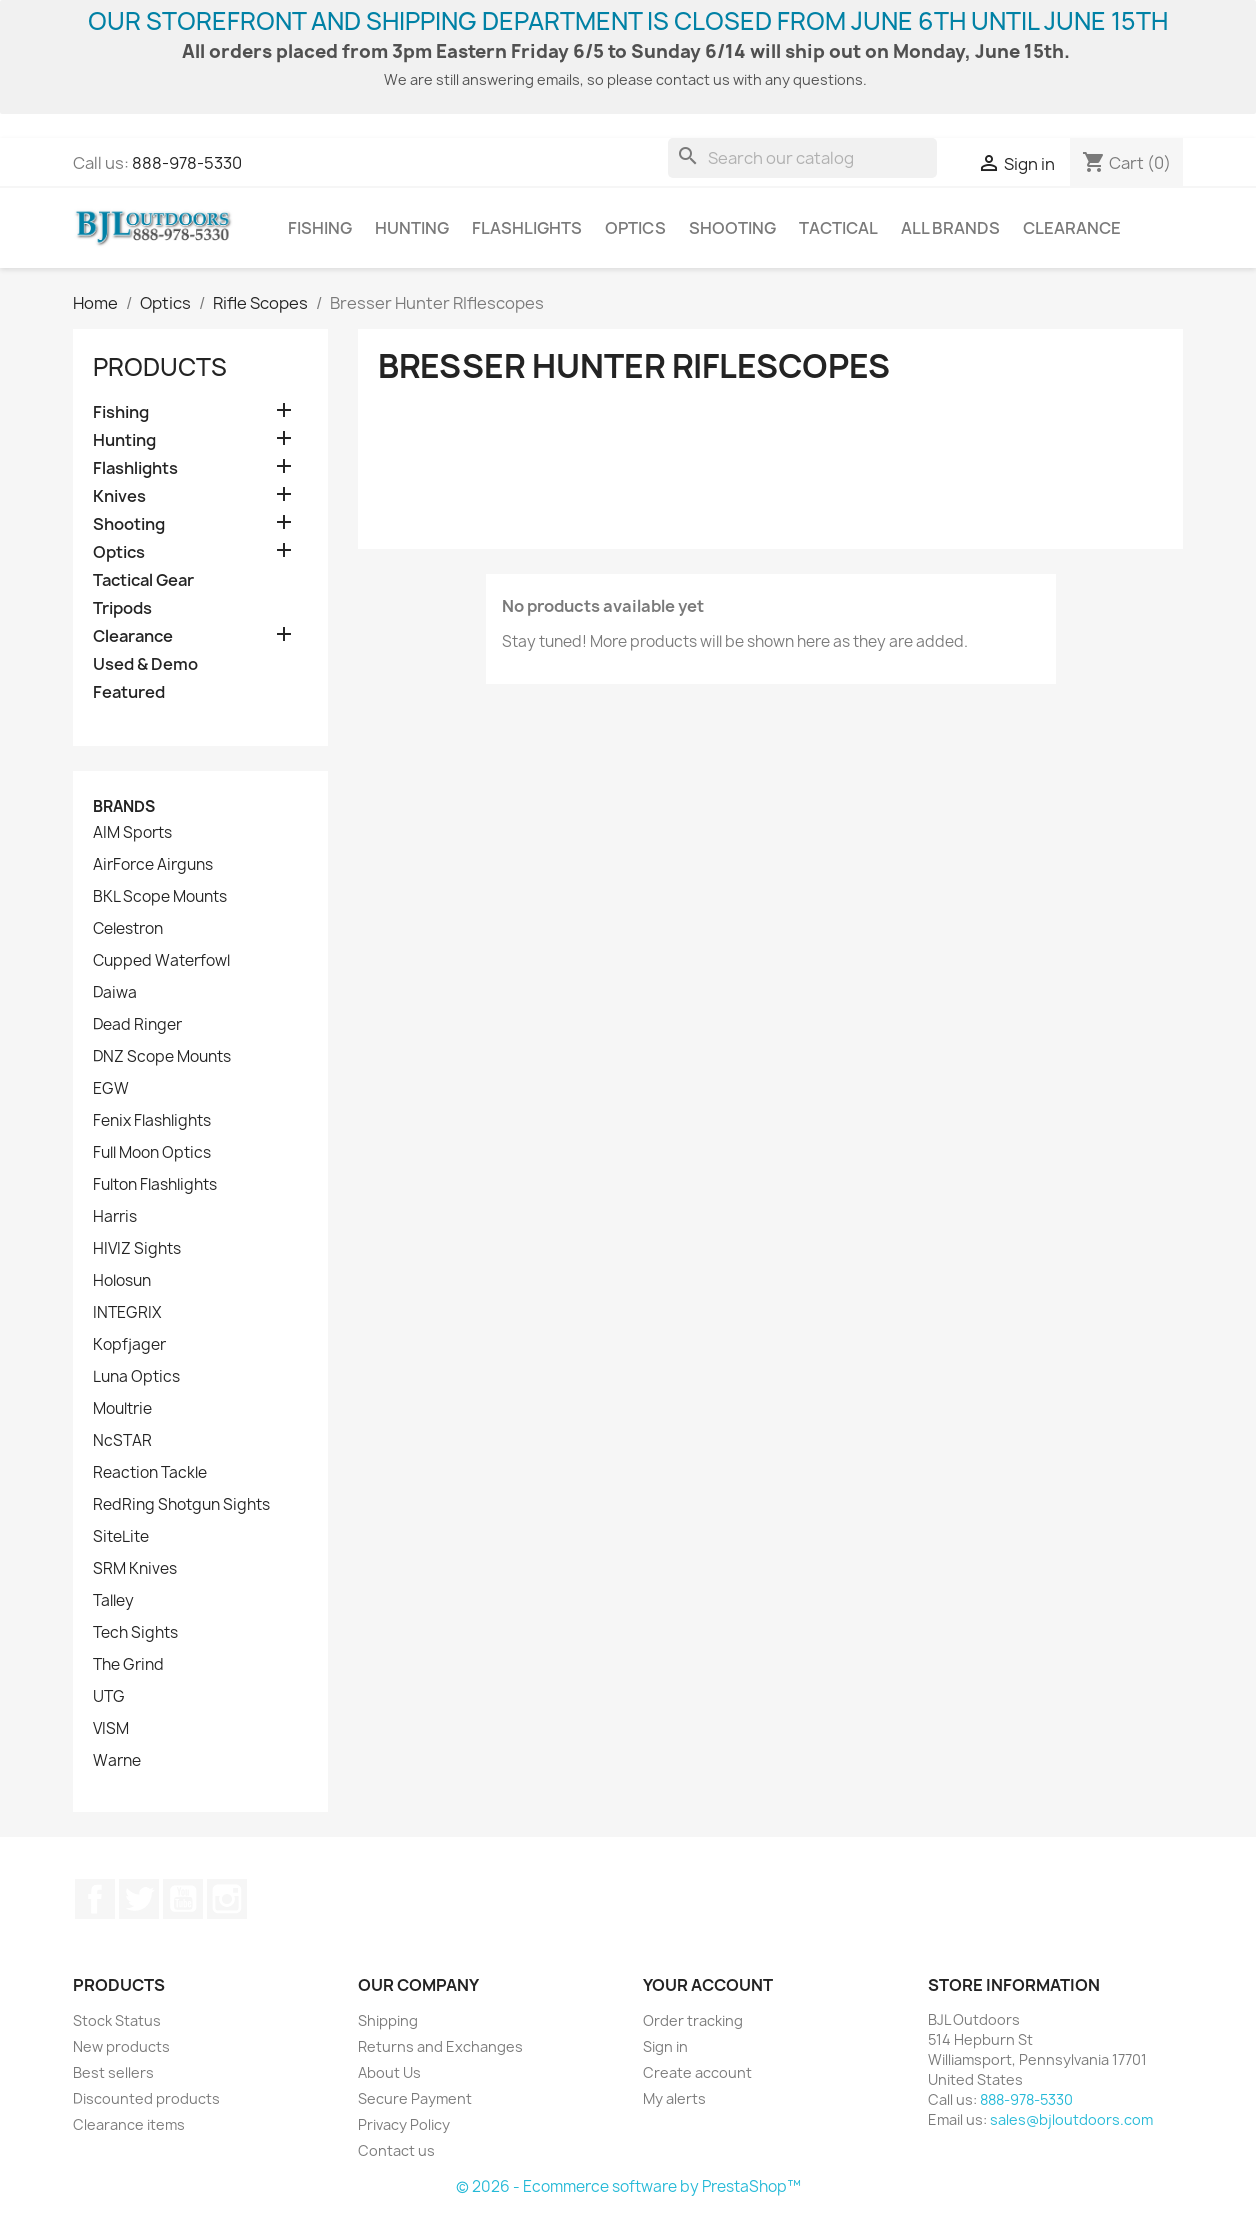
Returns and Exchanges (440, 2046)
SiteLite (121, 1537)
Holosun (122, 1281)
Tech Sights (135, 1633)
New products (121, 2046)
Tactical (838, 228)
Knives (119, 496)
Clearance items (129, 2124)
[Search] (802, 158)
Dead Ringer (137, 1025)
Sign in (665, 2046)
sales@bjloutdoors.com (1071, 2119)
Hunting (412, 228)
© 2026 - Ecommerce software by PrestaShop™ (628, 2186)
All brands (950, 228)
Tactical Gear (143, 580)
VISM (111, 1729)
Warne (117, 1761)
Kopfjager (129, 1345)
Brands (124, 806)
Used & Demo (145, 664)
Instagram (227, 1899)
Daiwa (115, 993)
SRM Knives (135, 1569)
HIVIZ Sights (137, 1249)
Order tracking (693, 2020)
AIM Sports (132, 833)
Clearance (1072, 228)
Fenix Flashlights (152, 1121)
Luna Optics (136, 1377)
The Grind (128, 1665)
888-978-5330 (187, 163)
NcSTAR (122, 1441)
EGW (111, 1089)
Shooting (732, 228)
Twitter (139, 1899)
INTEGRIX (127, 1313)
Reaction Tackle (150, 1473)
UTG (109, 1697)
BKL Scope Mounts (160, 897)
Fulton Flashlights (155, 1185)
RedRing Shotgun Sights (181, 1505)
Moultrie (122, 1409)
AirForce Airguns (153, 865)
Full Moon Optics (152, 1153)
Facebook (95, 1899)
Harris (115, 1217)
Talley (113, 1601)
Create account (697, 2072)
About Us (389, 2072)
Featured (129, 692)
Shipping (388, 2020)
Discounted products (146, 2098)
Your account (708, 1985)
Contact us (396, 2150)
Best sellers (113, 2072)
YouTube (183, 1899)
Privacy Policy (404, 2124)
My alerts (674, 2098)
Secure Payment (415, 2098)
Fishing (320, 228)
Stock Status (117, 2020)
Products (160, 367)
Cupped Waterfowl (161, 961)
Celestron (128, 929)
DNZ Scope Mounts (162, 1057)
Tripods (122, 608)
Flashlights (527, 228)
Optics (635, 228)
